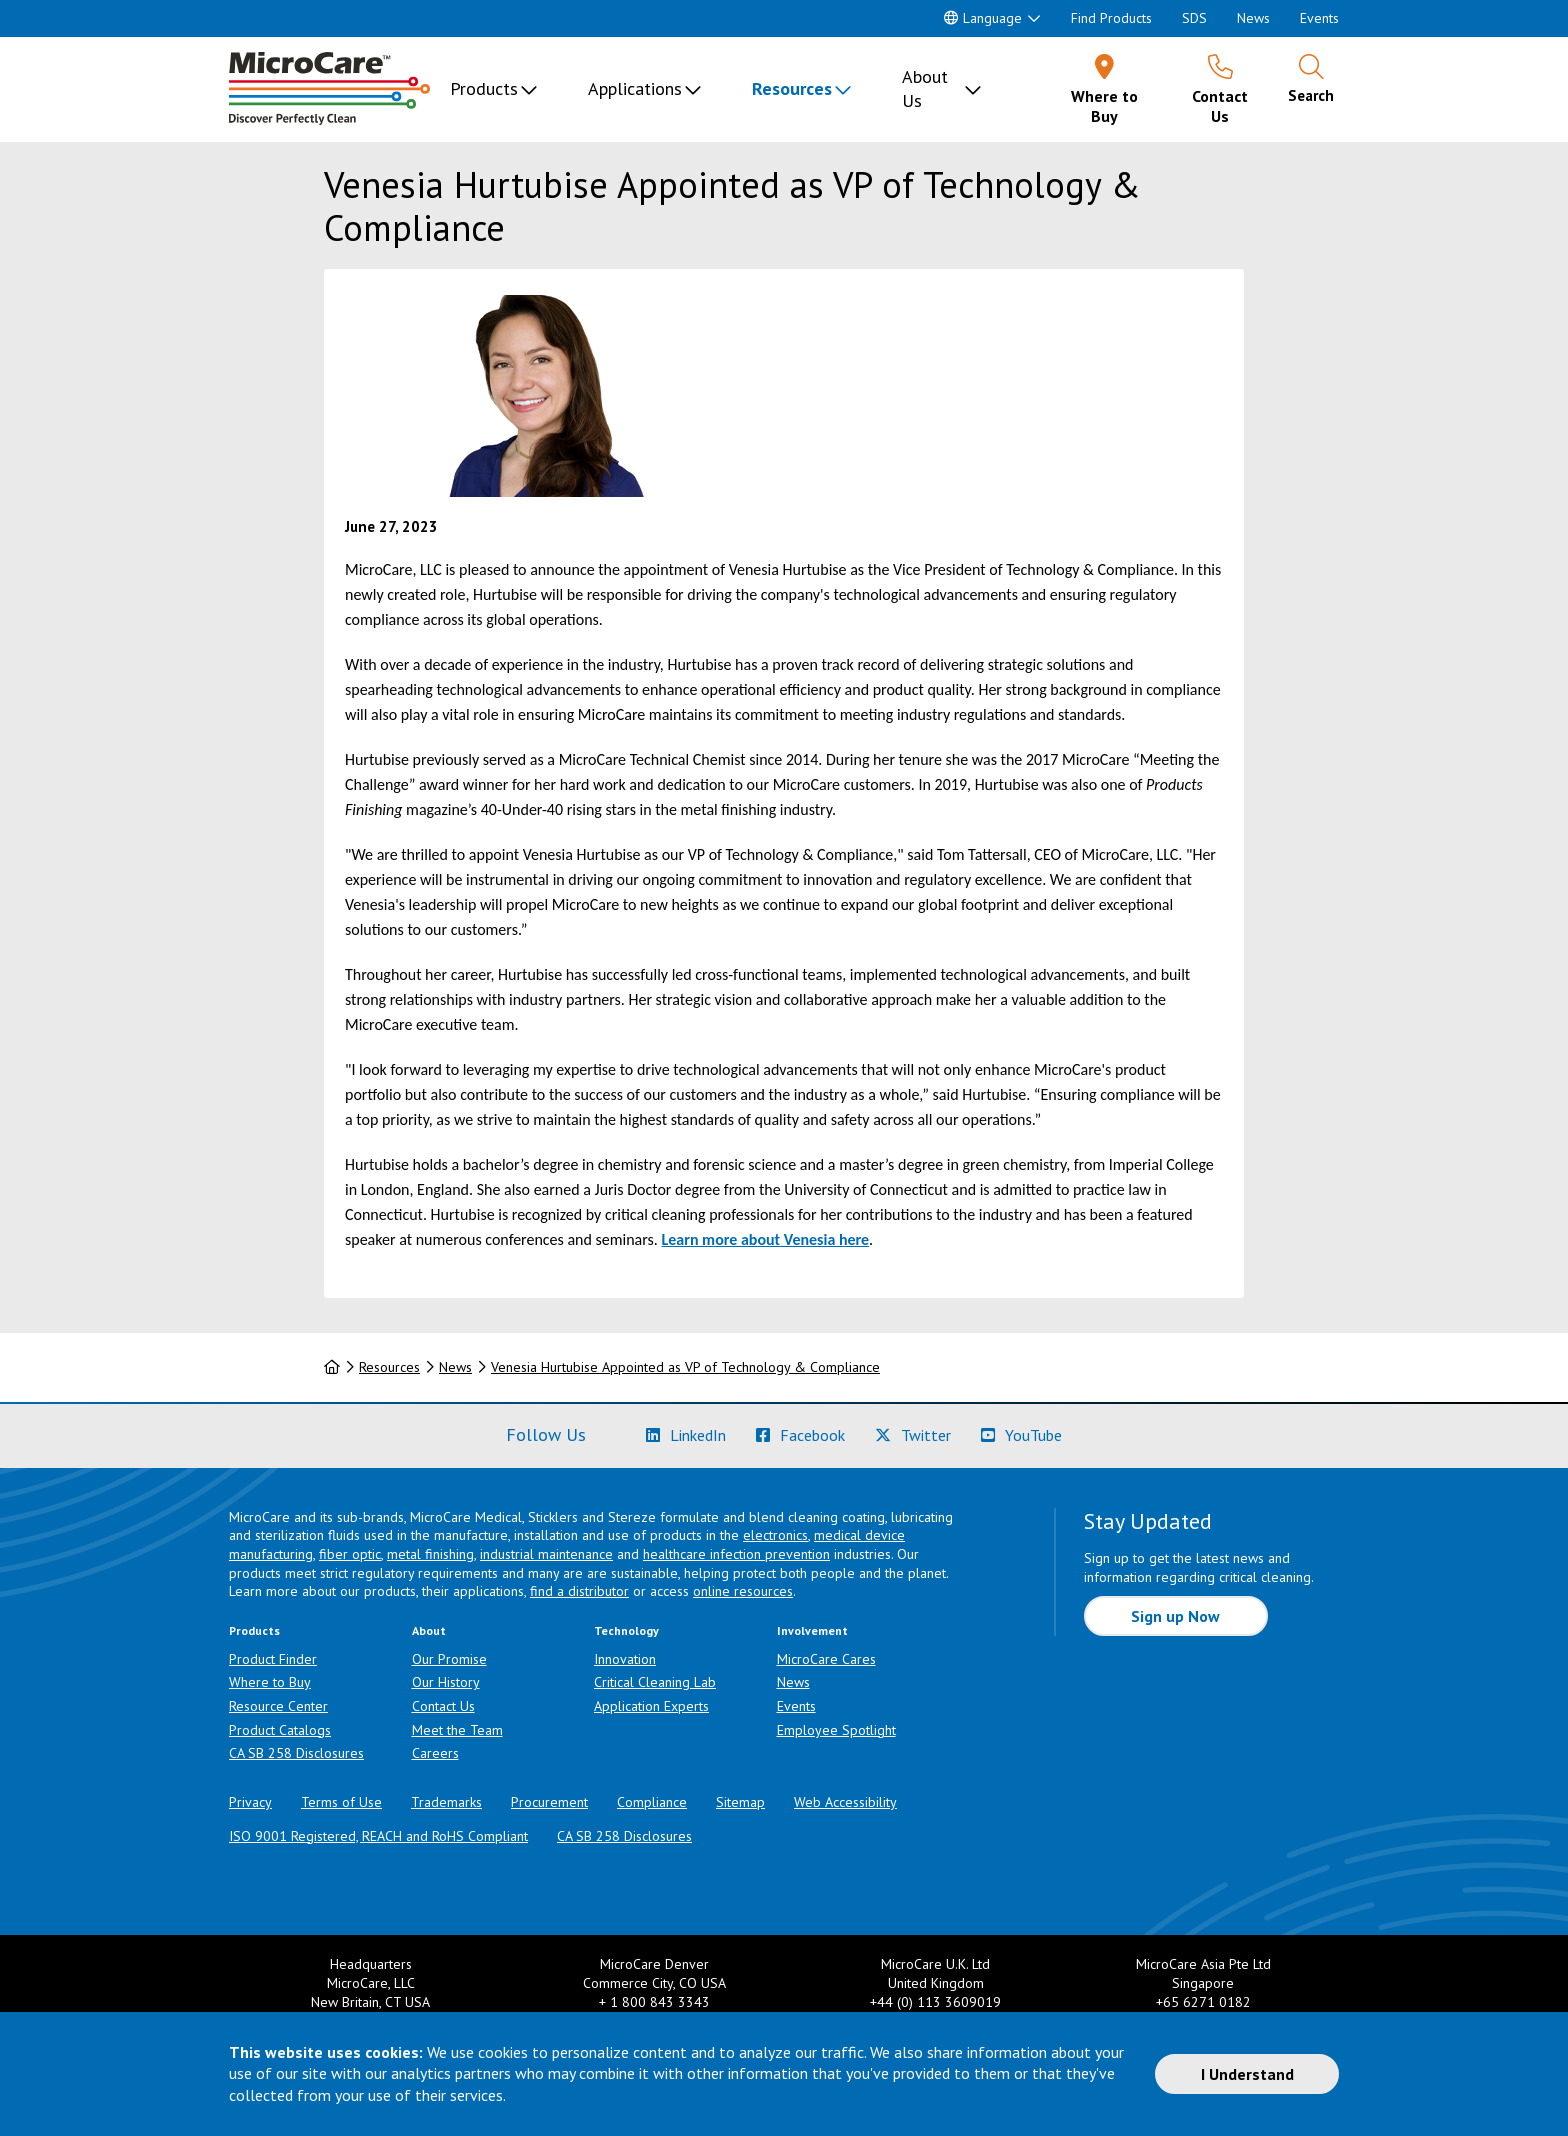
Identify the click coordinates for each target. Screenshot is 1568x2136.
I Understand (1247, 2074)
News (1253, 18)
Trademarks (446, 1802)
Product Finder (273, 1659)
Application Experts (651, 1706)
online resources (743, 1591)
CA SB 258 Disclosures (296, 1753)
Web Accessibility (845, 1802)
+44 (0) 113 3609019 (935, 2002)
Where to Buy (270, 1682)
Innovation (625, 1659)
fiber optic (350, 1554)
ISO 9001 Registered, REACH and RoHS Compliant (378, 1836)
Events (1319, 18)
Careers (435, 1753)
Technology (626, 1630)
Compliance (652, 1802)
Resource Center (278, 1706)
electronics (775, 1535)
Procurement (549, 1802)
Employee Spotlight (836, 1730)
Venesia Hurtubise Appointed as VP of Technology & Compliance (685, 1367)
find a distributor (579, 1591)
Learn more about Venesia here (766, 1239)
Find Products (1111, 18)
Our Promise (449, 1659)
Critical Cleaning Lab (655, 1682)
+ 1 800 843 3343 (654, 2002)
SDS (1194, 18)
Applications (635, 88)
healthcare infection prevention (736, 1554)
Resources (792, 88)
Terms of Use (341, 1802)
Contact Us (443, 1706)
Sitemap (740, 1802)
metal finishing (430, 1554)
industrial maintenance (546, 1554)
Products (484, 88)
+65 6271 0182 (1203, 2002)
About (429, 1630)
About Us (925, 88)
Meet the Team (457, 1730)
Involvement (812, 1630)
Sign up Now (1175, 1616)
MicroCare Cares (826, 1659)
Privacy (250, 1802)
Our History (446, 1682)
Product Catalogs (280, 1730)
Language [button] (983, 18)
